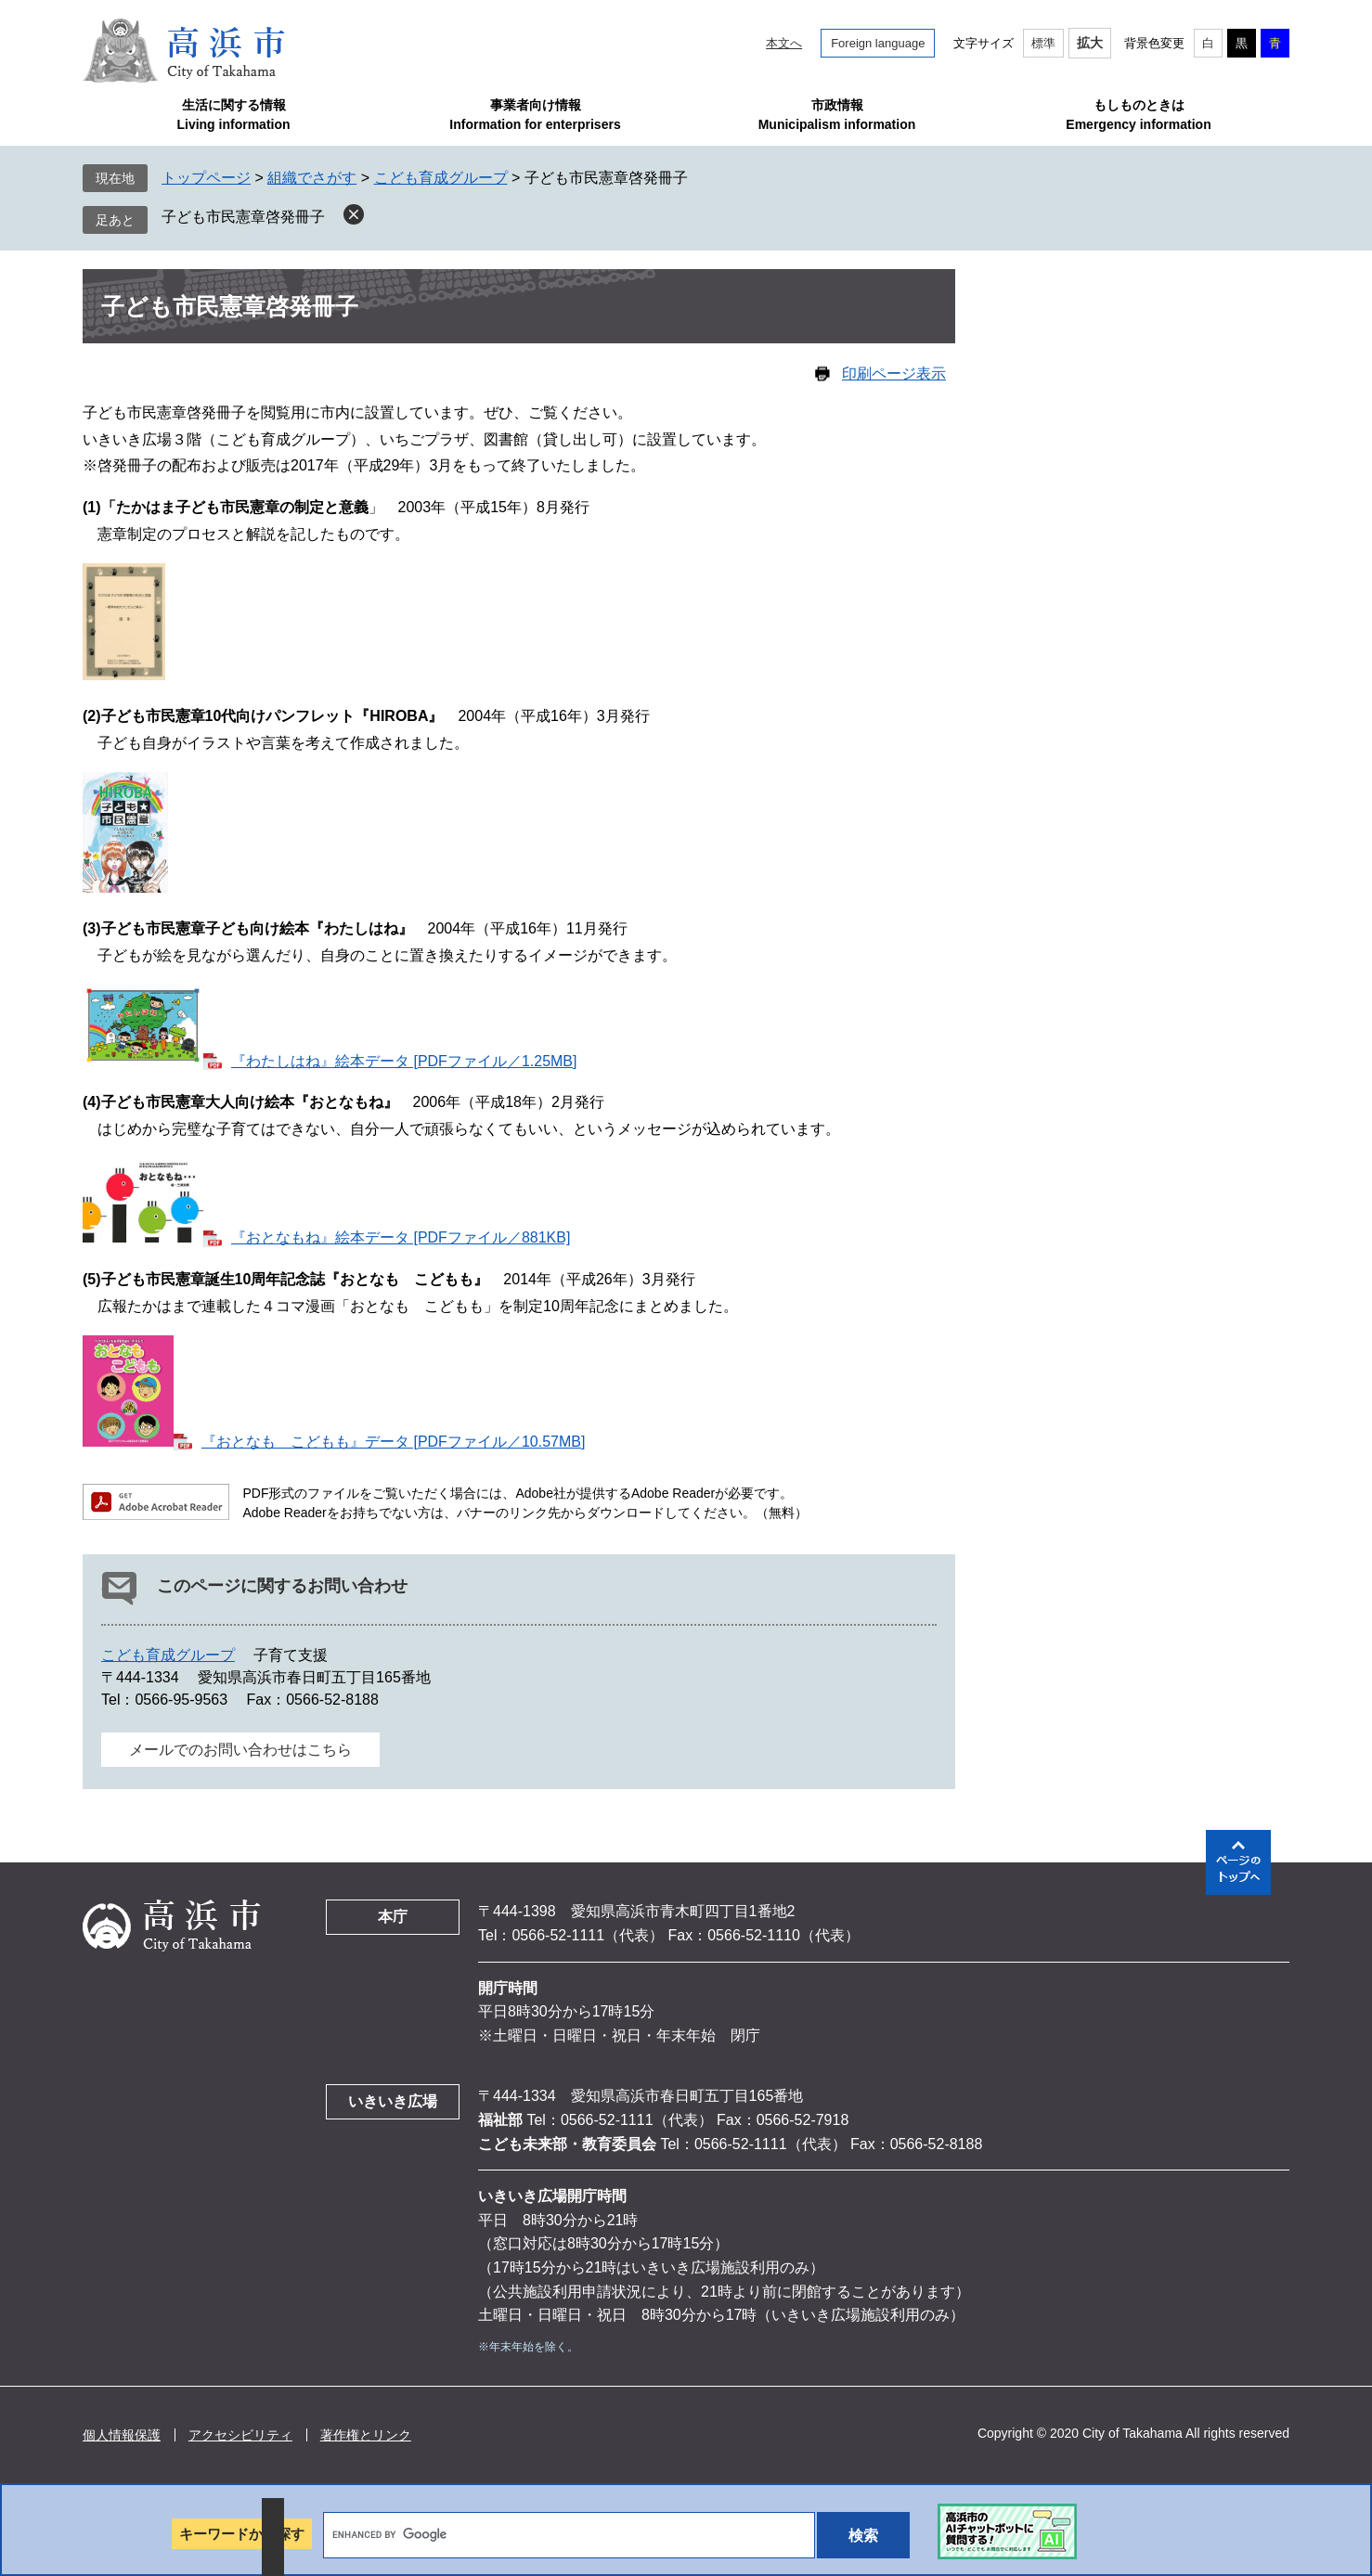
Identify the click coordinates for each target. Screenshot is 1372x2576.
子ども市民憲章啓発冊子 (243, 217)
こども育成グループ (441, 178)
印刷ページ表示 (894, 373)
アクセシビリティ (240, 2435)
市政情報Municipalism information (837, 114)
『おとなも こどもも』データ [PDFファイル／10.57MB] (393, 1441)
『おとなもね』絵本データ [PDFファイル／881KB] (400, 1237)
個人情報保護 (122, 2435)
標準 (1043, 43)
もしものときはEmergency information (1138, 114)
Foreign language (878, 43)
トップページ (206, 178)
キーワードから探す (241, 2534)
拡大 (1090, 42)
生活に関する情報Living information (233, 114)
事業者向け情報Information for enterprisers (534, 114)
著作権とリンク (365, 2435)
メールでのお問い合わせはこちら (240, 1750)
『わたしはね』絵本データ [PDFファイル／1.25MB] (403, 1061)
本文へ (784, 43)
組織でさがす (311, 178)
